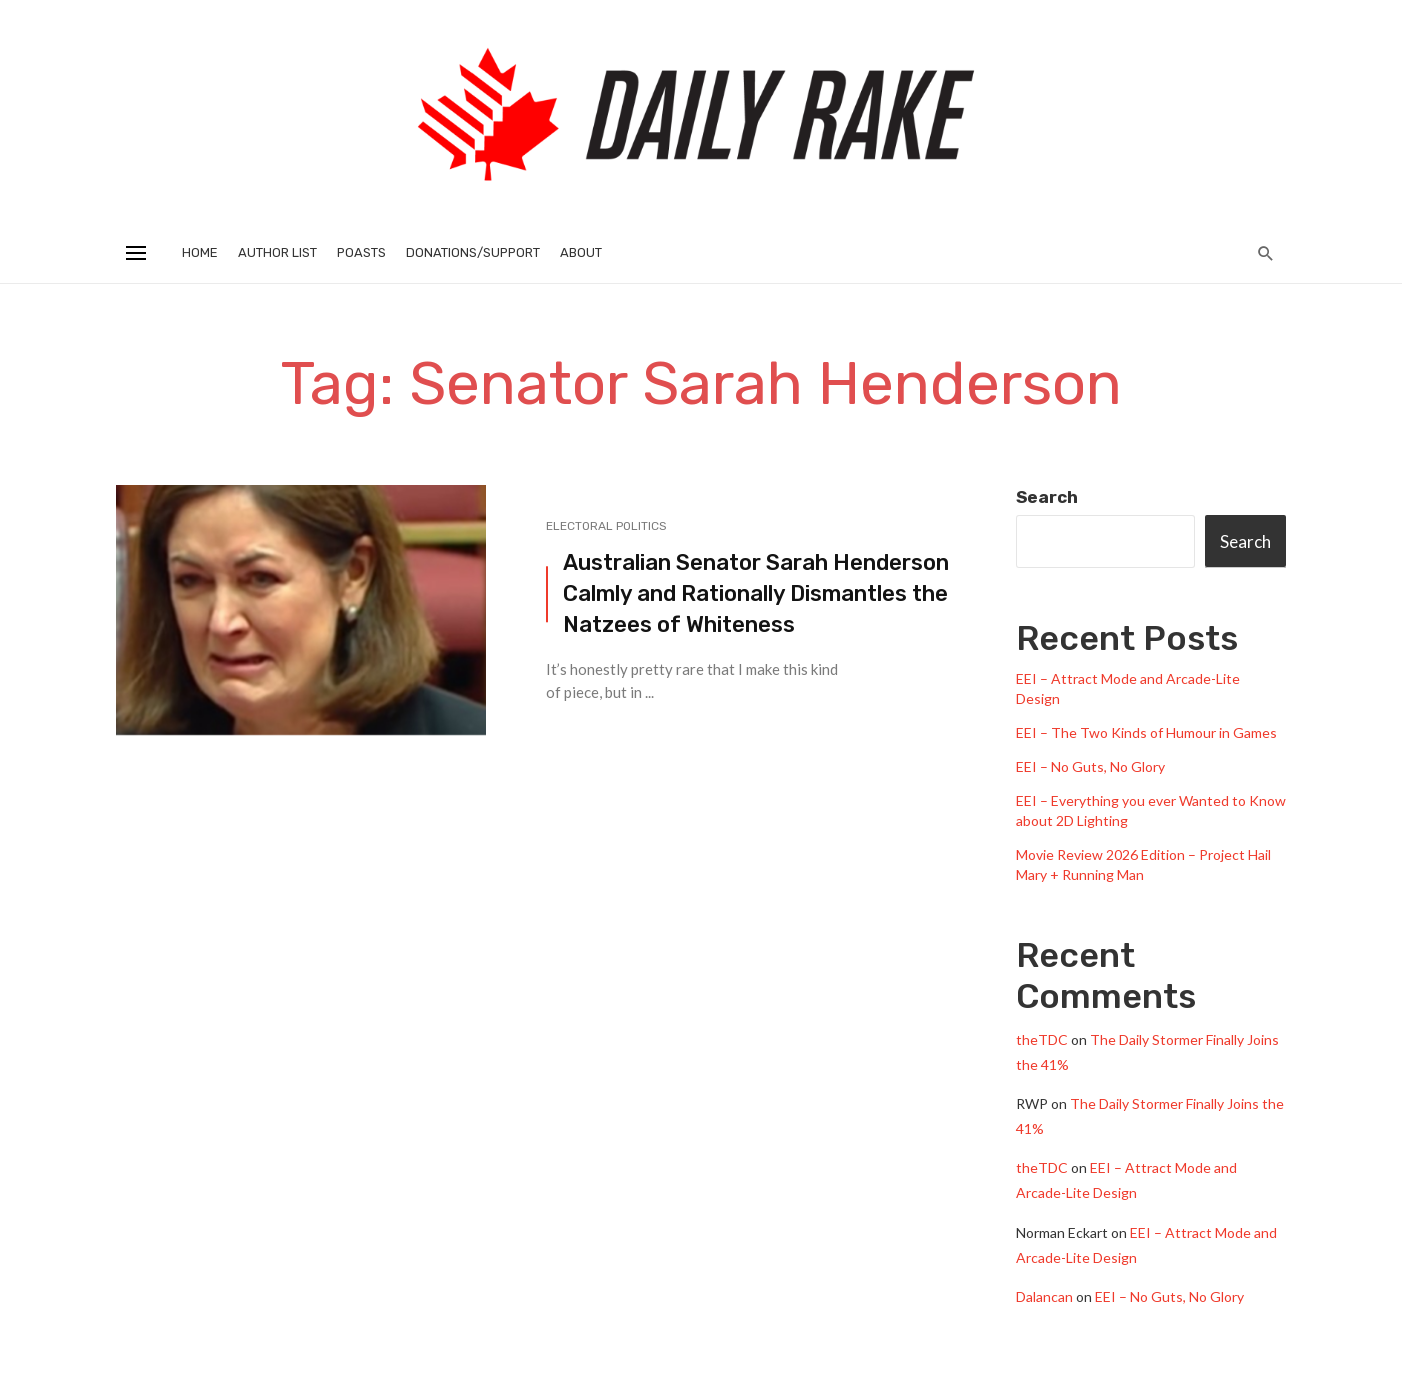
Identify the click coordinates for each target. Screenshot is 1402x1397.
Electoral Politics (606, 526)
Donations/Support (473, 252)
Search (1047, 497)
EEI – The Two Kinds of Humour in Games (1146, 732)
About (581, 252)
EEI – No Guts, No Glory (1090, 766)
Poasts (361, 252)
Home (200, 252)
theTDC (1042, 1039)
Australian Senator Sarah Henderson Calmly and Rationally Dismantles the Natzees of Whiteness (756, 593)
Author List (277, 252)
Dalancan (1044, 1296)
